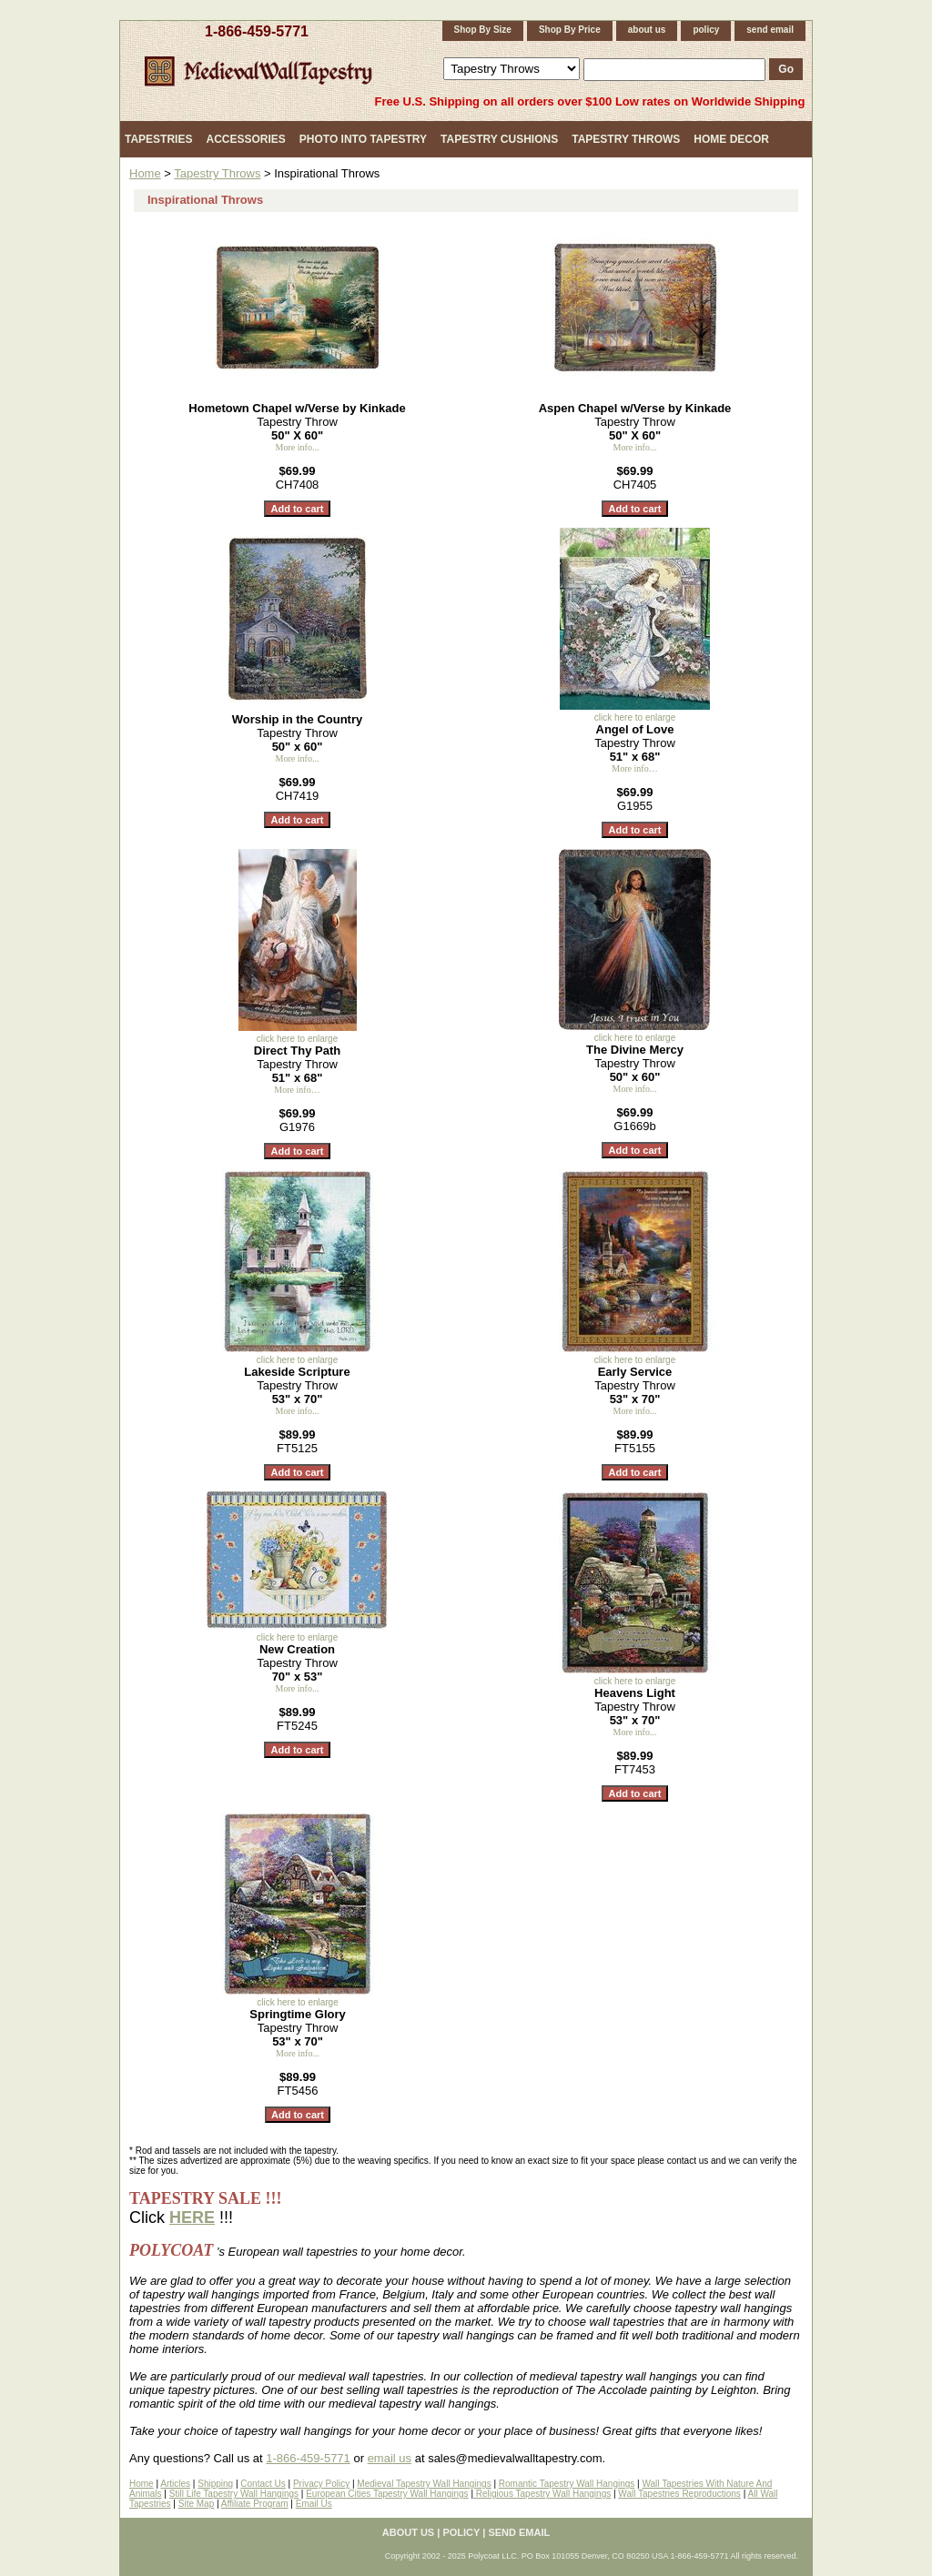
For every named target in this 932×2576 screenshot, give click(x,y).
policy (706, 30)
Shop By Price (570, 30)
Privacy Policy (321, 2484)
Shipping (215, 2484)
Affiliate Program (255, 2504)
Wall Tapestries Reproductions (679, 2494)
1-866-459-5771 (257, 31)
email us (389, 2458)
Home (145, 173)
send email (770, 30)
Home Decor (731, 139)
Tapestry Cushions (499, 139)
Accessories (245, 139)
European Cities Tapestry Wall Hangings (387, 2494)
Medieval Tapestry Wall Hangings (424, 2484)
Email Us (314, 2504)
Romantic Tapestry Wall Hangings (567, 2484)
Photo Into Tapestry (363, 139)
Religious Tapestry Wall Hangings (542, 2494)
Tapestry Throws (626, 139)
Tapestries (158, 139)
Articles (175, 2484)
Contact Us (262, 2484)
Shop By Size (483, 30)
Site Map (196, 2504)
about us (647, 30)
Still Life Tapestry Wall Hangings (234, 2494)
